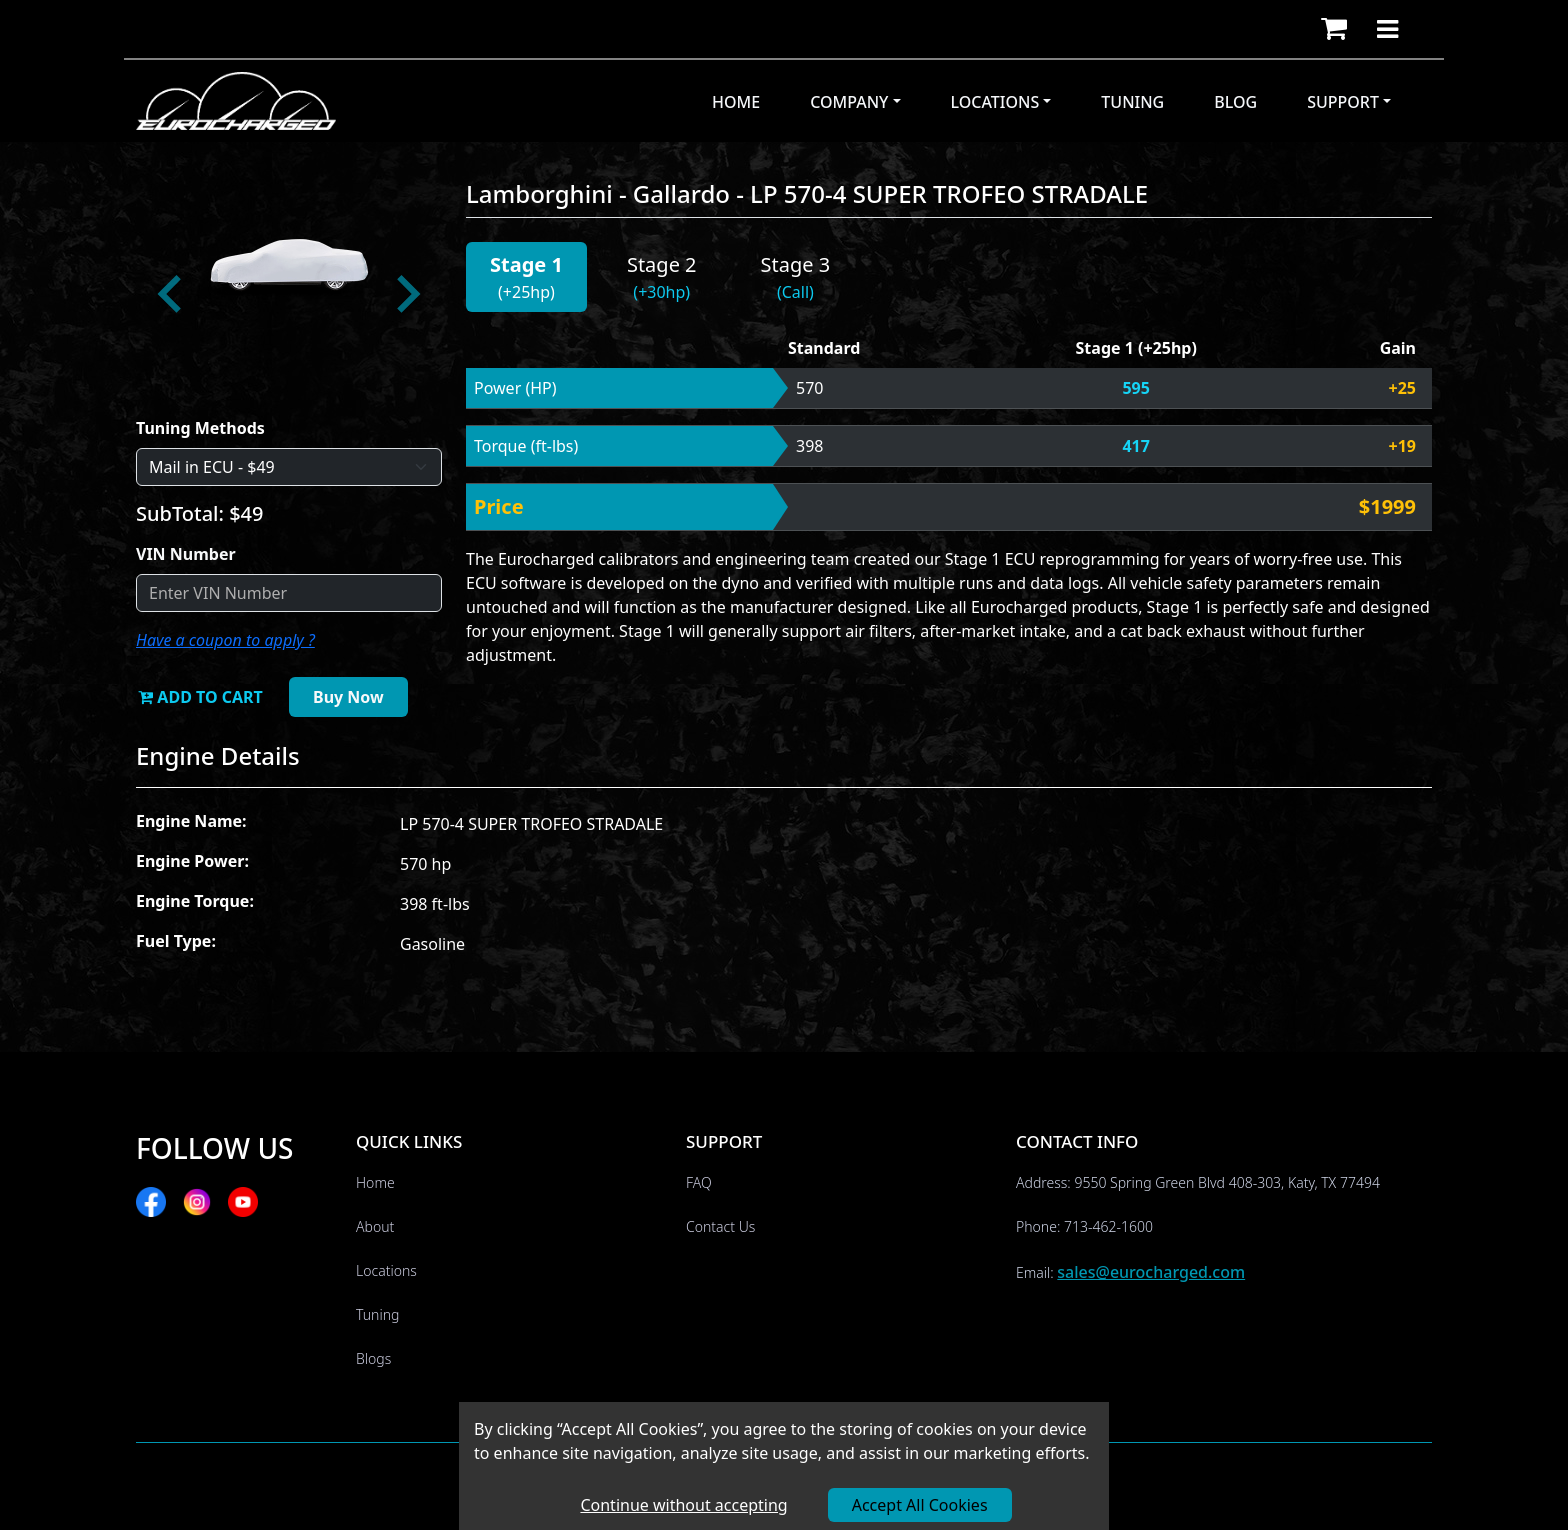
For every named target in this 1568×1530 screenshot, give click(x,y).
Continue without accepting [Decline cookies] (683, 1505)
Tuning (1132, 102)
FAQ (699, 1182)
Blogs (373, 1358)
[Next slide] (406, 294)
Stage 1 (526, 264)
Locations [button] (995, 102)
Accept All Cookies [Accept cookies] (920, 1505)
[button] (1334, 29)
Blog (1235, 102)
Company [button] (849, 102)
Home (736, 102)
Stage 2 (662, 264)
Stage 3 (796, 264)
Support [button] (1343, 102)
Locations (386, 1270)
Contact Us (720, 1226)
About (375, 1226)
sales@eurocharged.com (1151, 1272)
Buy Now (348, 697)
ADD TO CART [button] (200, 697)
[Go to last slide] (172, 294)
